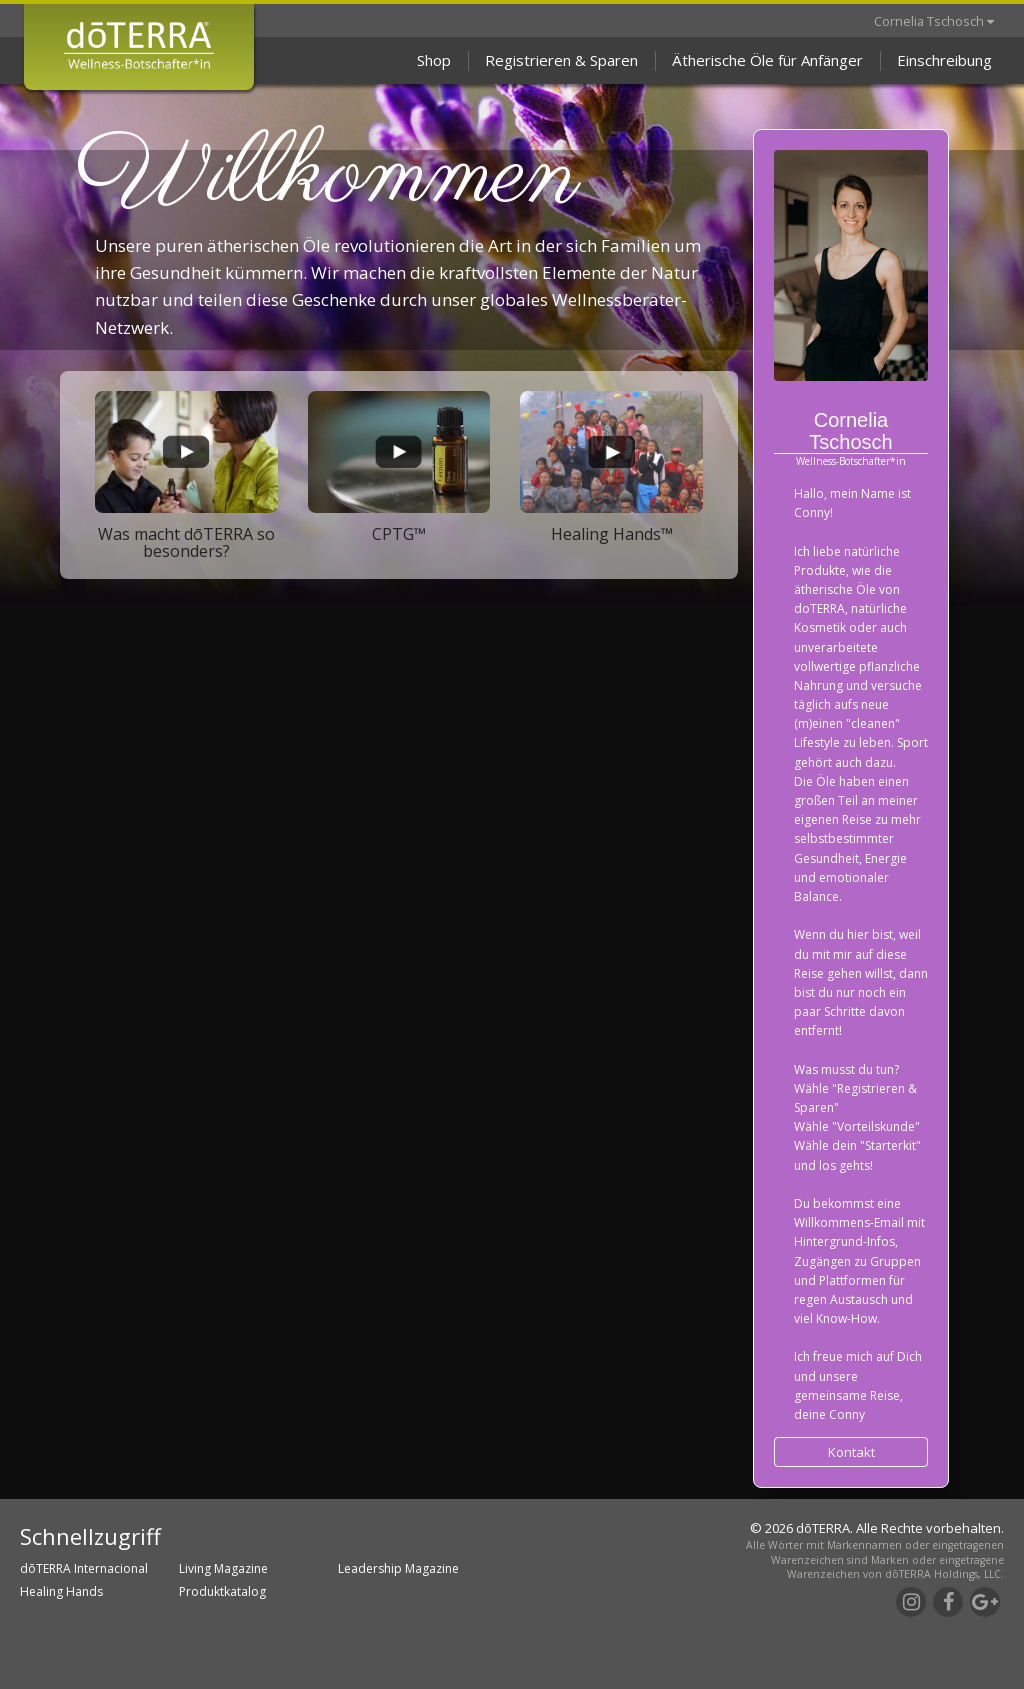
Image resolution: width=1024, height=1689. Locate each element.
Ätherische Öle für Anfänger (767, 60)
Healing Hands (61, 1591)
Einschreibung (944, 60)
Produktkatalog (222, 1591)
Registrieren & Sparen (561, 60)
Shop (434, 60)
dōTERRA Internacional (84, 1568)
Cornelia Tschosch (934, 21)
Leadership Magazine (398, 1568)
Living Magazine (223, 1568)
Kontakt (851, 1452)
